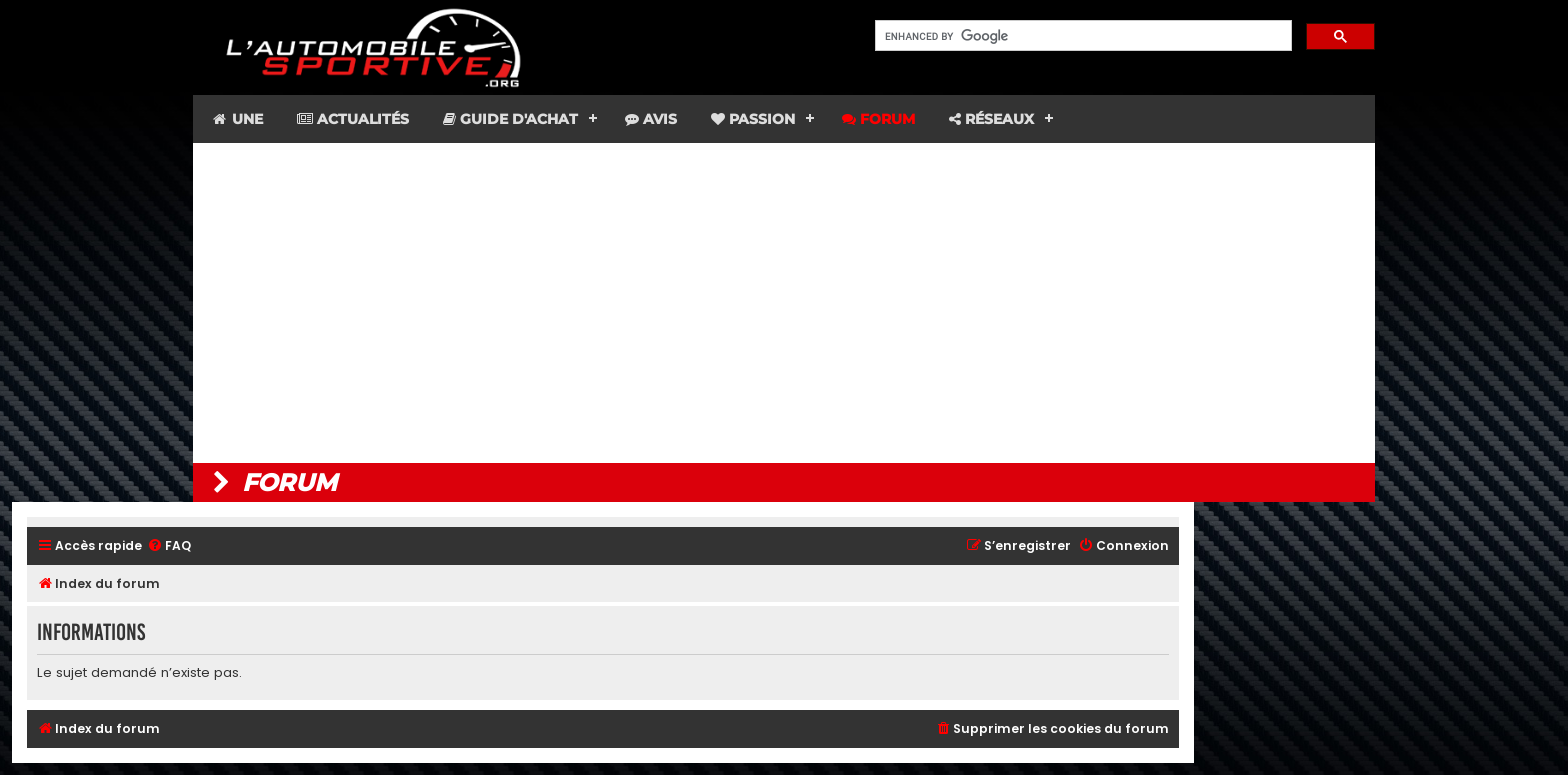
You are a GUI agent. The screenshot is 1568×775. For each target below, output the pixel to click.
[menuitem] (169, 546)
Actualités (353, 119)
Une (236, 119)
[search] (1081, 36)
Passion (753, 119)
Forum (878, 119)
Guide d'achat (510, 119)
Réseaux (991, 119)
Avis (651, 119)
